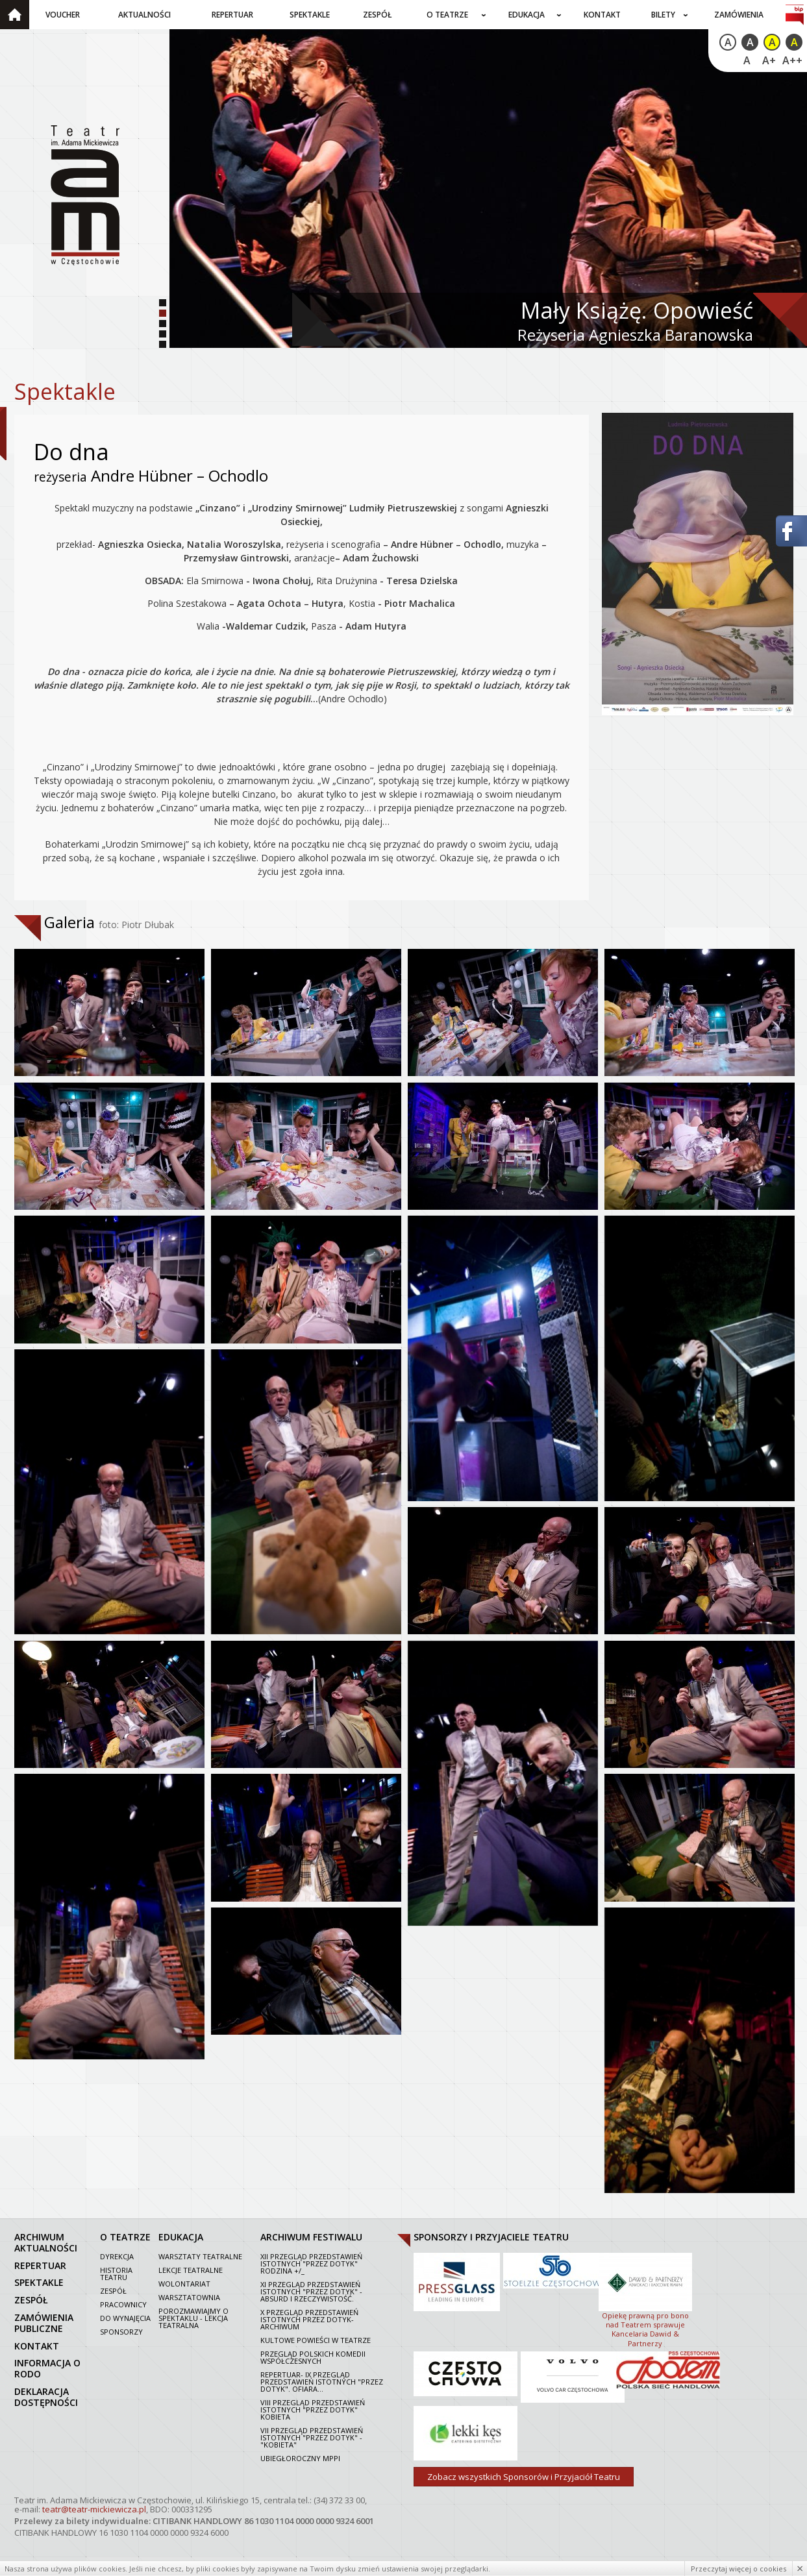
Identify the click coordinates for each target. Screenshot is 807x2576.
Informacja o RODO (47, 2368)
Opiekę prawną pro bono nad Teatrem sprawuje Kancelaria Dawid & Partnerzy (645, 2299)
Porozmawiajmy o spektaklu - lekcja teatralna (193, 2318)
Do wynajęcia (125, 2318)
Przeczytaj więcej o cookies (738, 2568)
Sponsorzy (121, 2332)
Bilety (663, 14)
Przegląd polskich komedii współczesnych (313, 2357)
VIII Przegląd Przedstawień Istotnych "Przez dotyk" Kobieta (312, 2410)
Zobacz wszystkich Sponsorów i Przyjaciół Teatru (523, 2477)
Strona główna (14, 14)
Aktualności (144, 14)
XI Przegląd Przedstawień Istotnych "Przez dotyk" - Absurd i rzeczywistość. (311, 2291)
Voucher (62, 14)
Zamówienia (739, 14)
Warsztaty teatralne (200, 2256)
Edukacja (526, 14)
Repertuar (232, 14)
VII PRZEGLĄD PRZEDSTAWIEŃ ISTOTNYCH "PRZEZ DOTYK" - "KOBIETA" (311, 2437)
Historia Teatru (116, 2273)
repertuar (40, 2265)
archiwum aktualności (45, 2242)
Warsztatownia (189, 2297)
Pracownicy (123, 2304)
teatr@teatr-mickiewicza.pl (94, 2509)
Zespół (377, 14)
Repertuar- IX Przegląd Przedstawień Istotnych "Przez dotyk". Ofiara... (321, 2382)
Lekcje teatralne (190, 2270)
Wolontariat (184, 2283)
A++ (792, 60)
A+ (769, 60)
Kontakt (602, 14)
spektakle (39, 2282)
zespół (31, 2300)
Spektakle (310, 14)
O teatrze (447, 14)
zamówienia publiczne (43, 2323)
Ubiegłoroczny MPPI (300, 2458)
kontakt (36, 2345)
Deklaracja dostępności (46, 2397)
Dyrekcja (117, 2256)
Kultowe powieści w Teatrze (315, 2340)
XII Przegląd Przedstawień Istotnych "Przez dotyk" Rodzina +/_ (311, 2263)
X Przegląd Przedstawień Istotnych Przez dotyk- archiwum (309, 2319)
